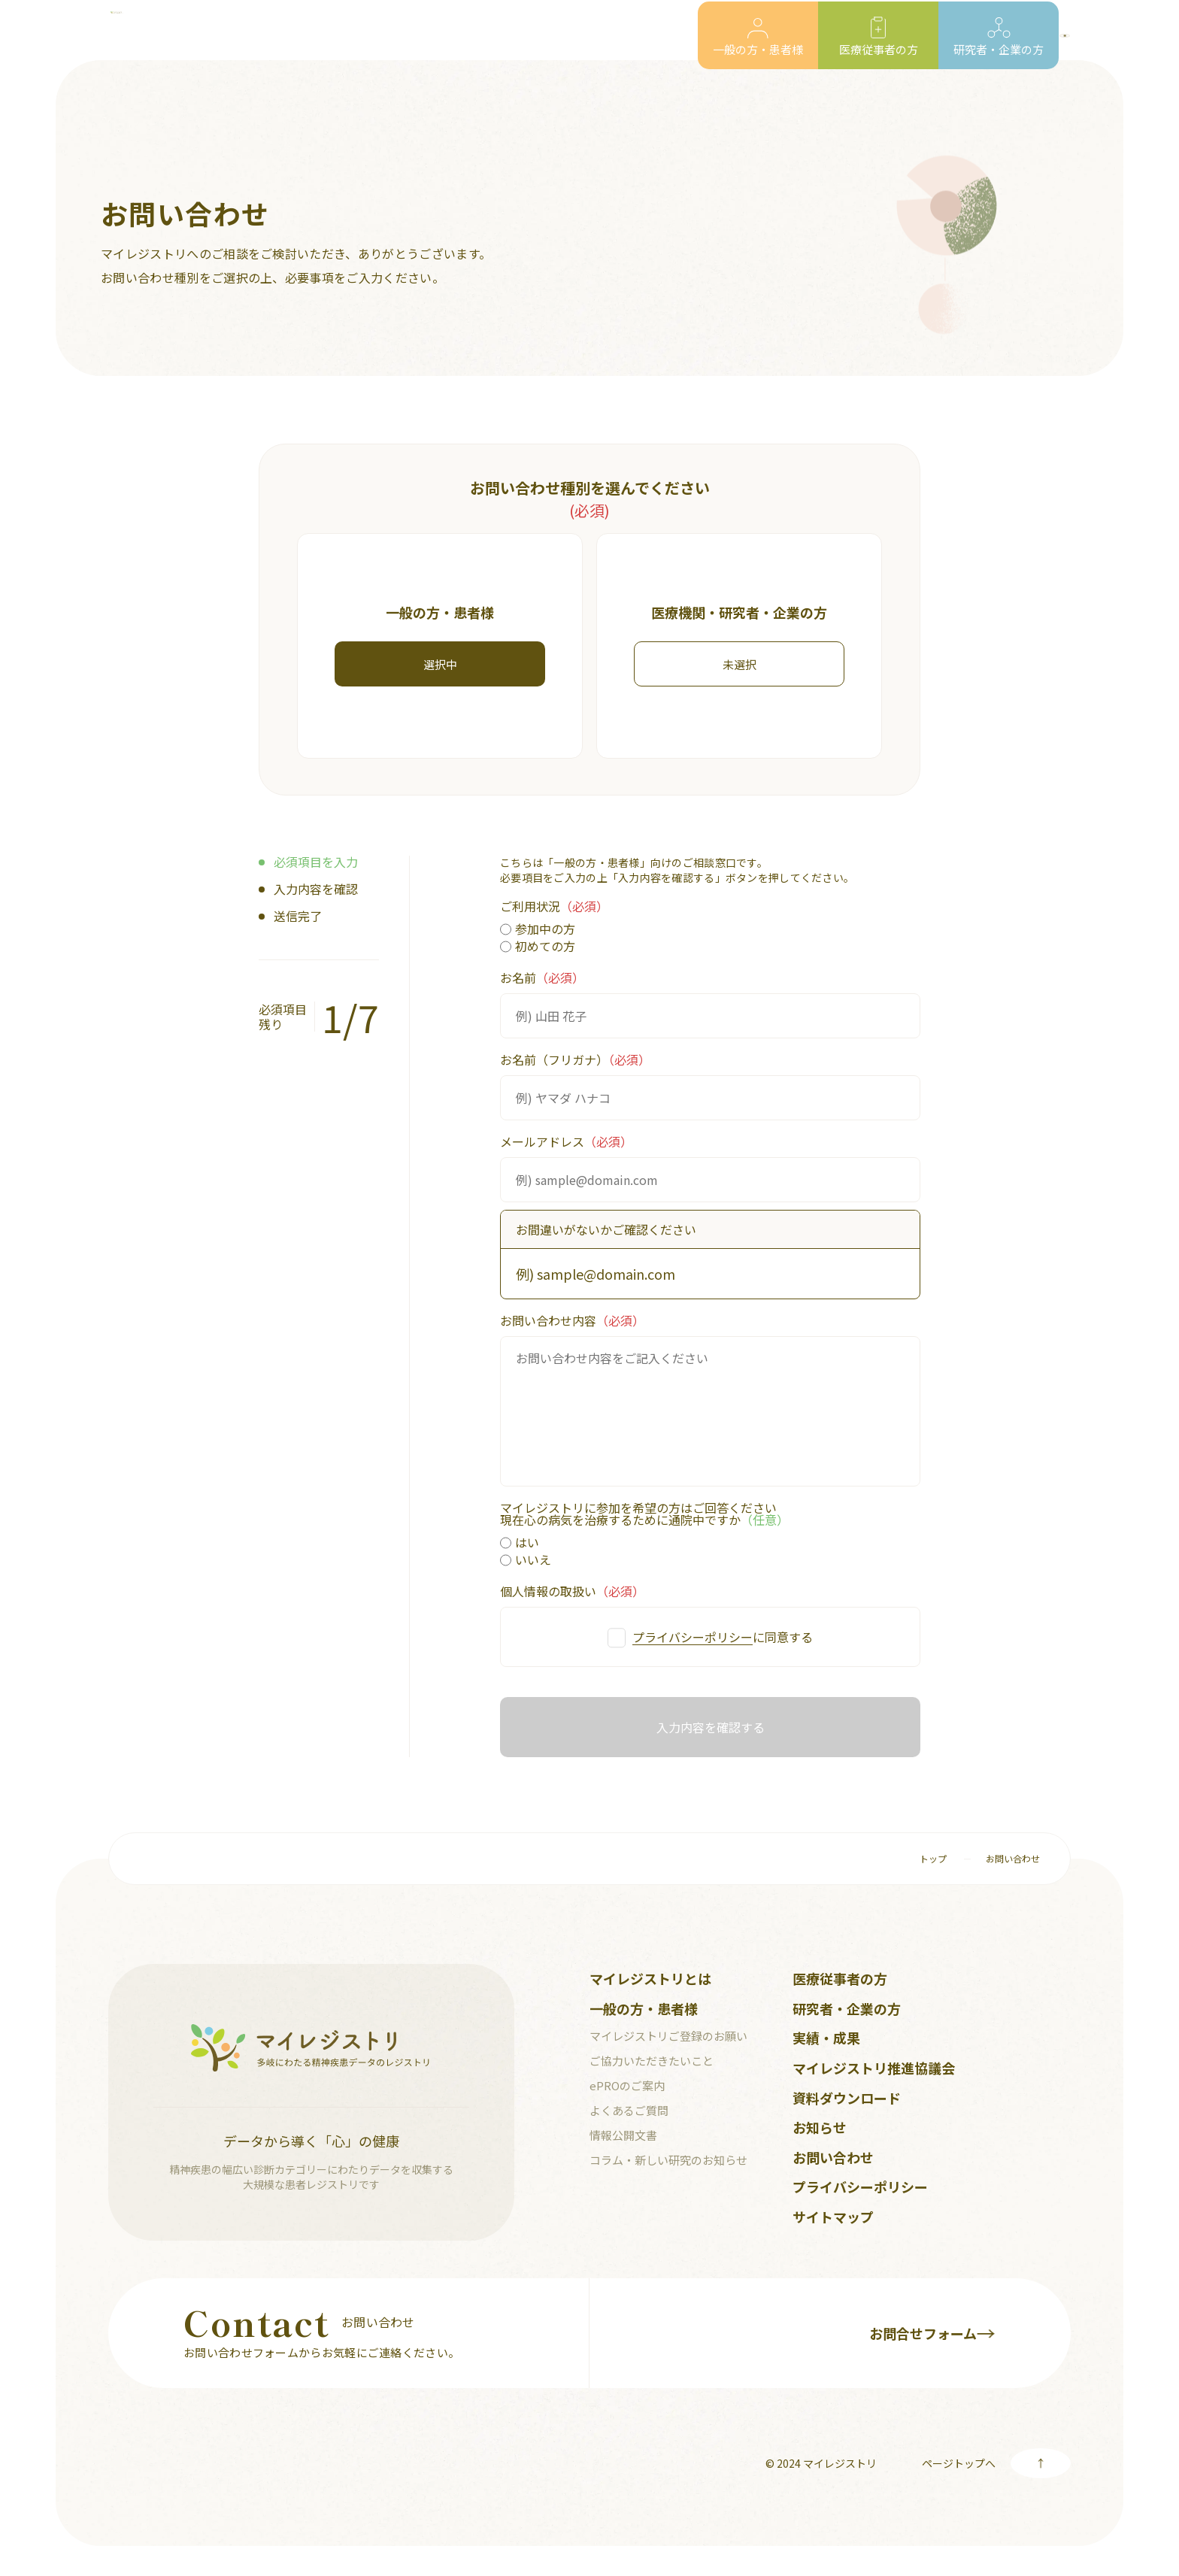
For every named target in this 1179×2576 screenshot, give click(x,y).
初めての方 (537, 947)
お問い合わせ (1013, 1858)
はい (519, 1543)
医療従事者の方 (840, 1978)
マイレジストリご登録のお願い (668, 2036)
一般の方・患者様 (644, 2008)
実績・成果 (826, 2037)
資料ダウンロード (847, 2098)
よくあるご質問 (629, 2110)
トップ (933, 1858)
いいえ (525, 1560)
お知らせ (820, 2127)
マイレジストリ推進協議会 (874, 2067)
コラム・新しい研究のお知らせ (668, 2160)
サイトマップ (833, 2216)
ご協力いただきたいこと (652, 2060)
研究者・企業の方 (847, 2008)
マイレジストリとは (650, 1978)
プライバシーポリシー (692, 1637)
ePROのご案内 (627, 2085)
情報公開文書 (623, 2135)
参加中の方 (537, 930)
